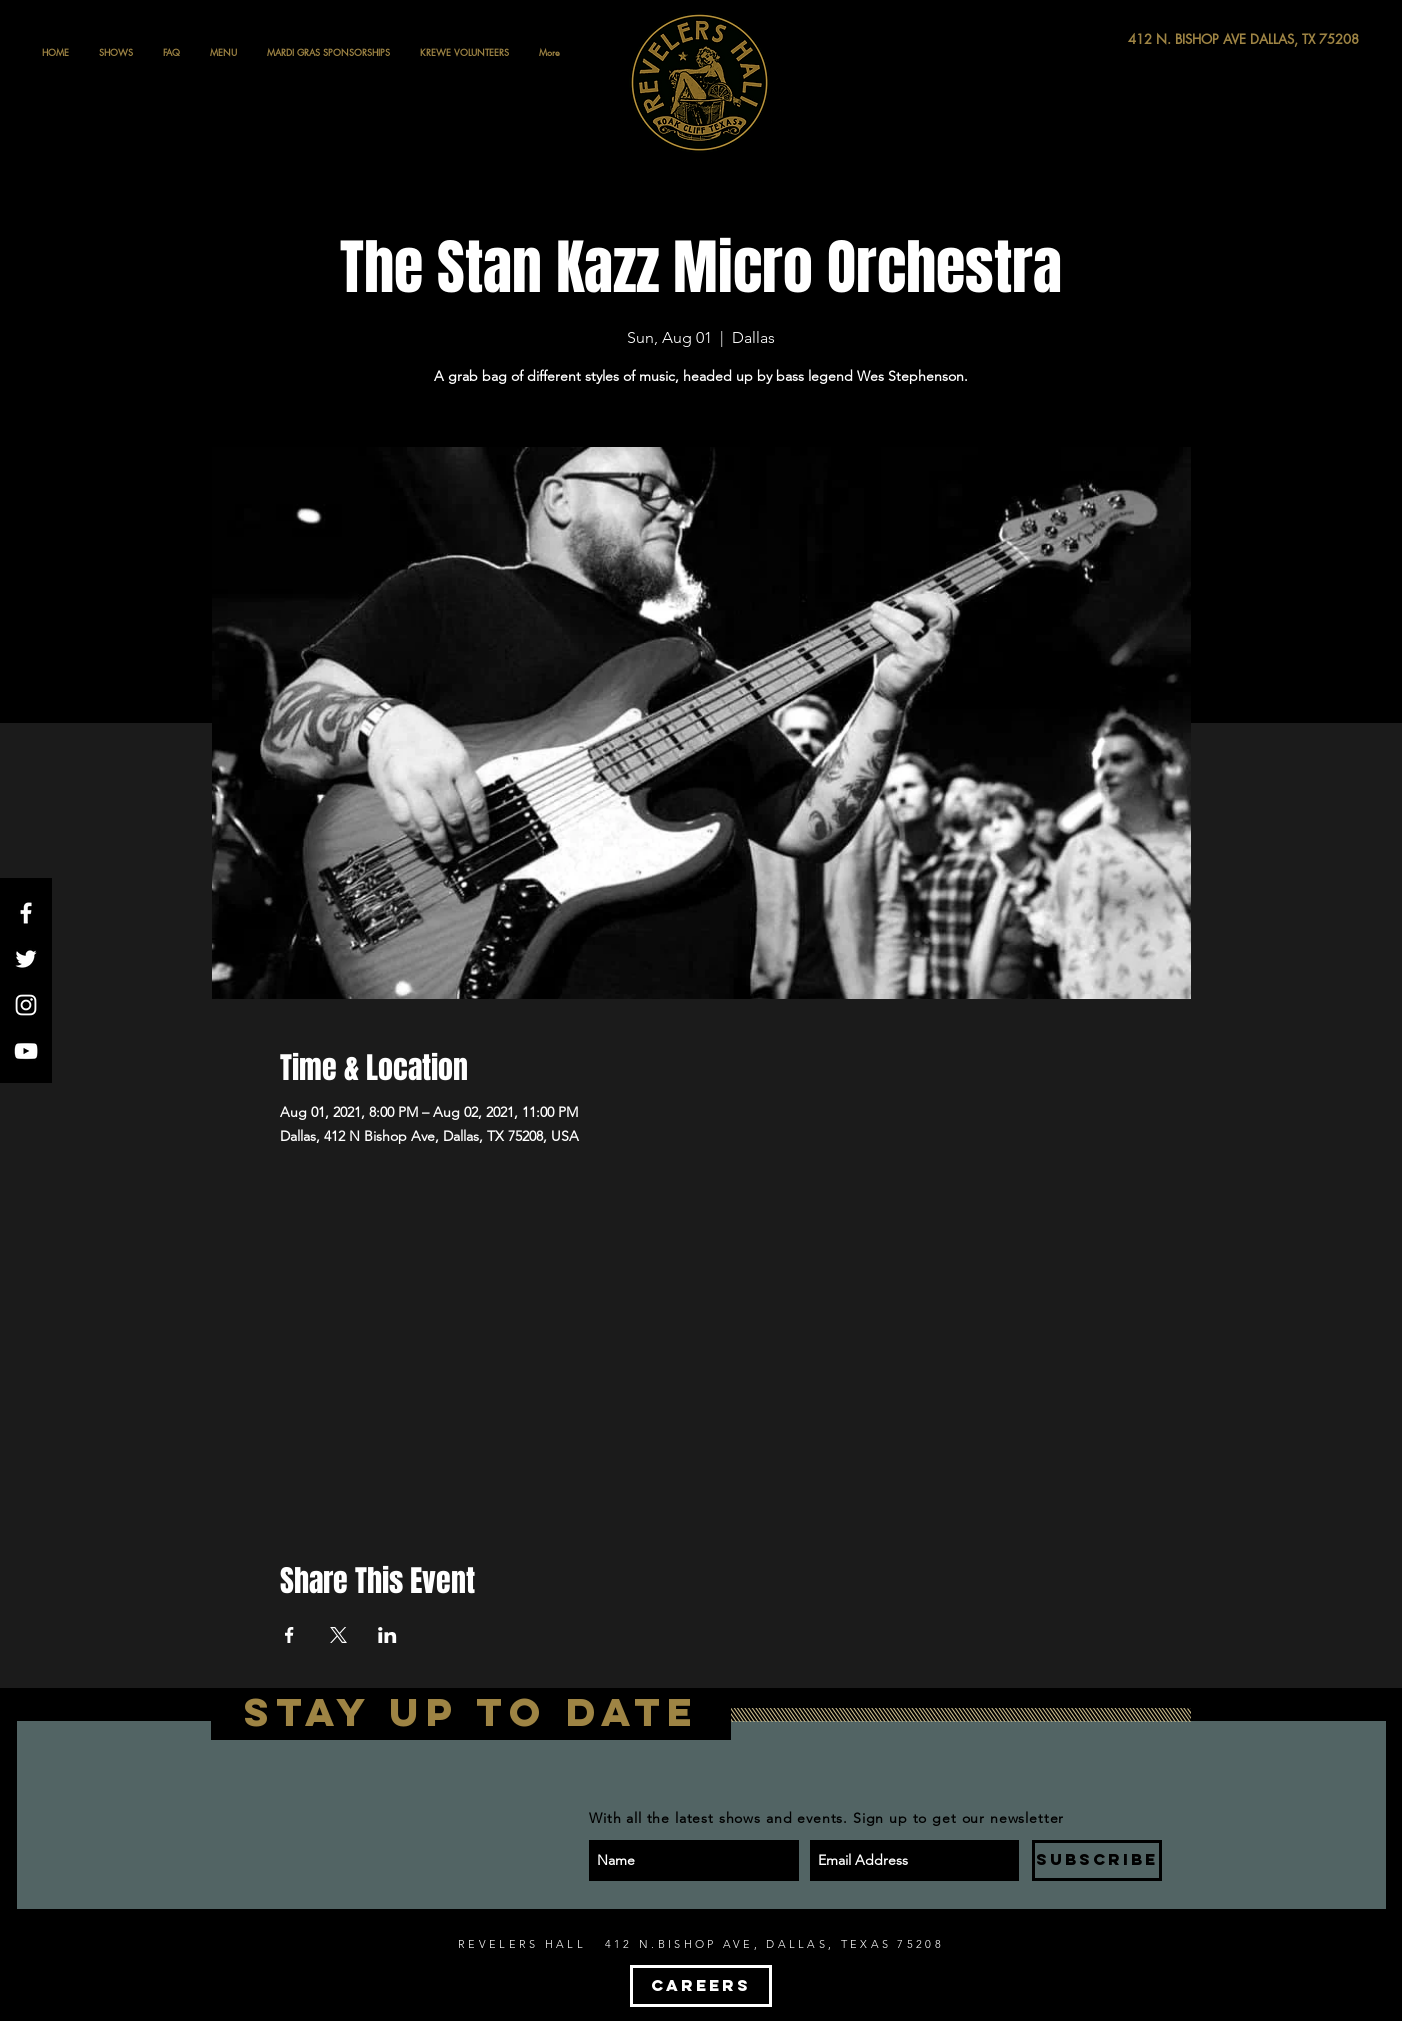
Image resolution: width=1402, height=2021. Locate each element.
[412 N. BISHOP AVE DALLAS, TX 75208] (1170, 39)
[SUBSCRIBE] (1097, 1860)
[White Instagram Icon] (26, 1005)
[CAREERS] (701, 1986)
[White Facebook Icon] (26, 913)
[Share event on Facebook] (289, 1635)
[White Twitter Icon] (26, 959)
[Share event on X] (338, 1635)
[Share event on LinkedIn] (387, 1635)
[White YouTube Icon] (26, 1051)
